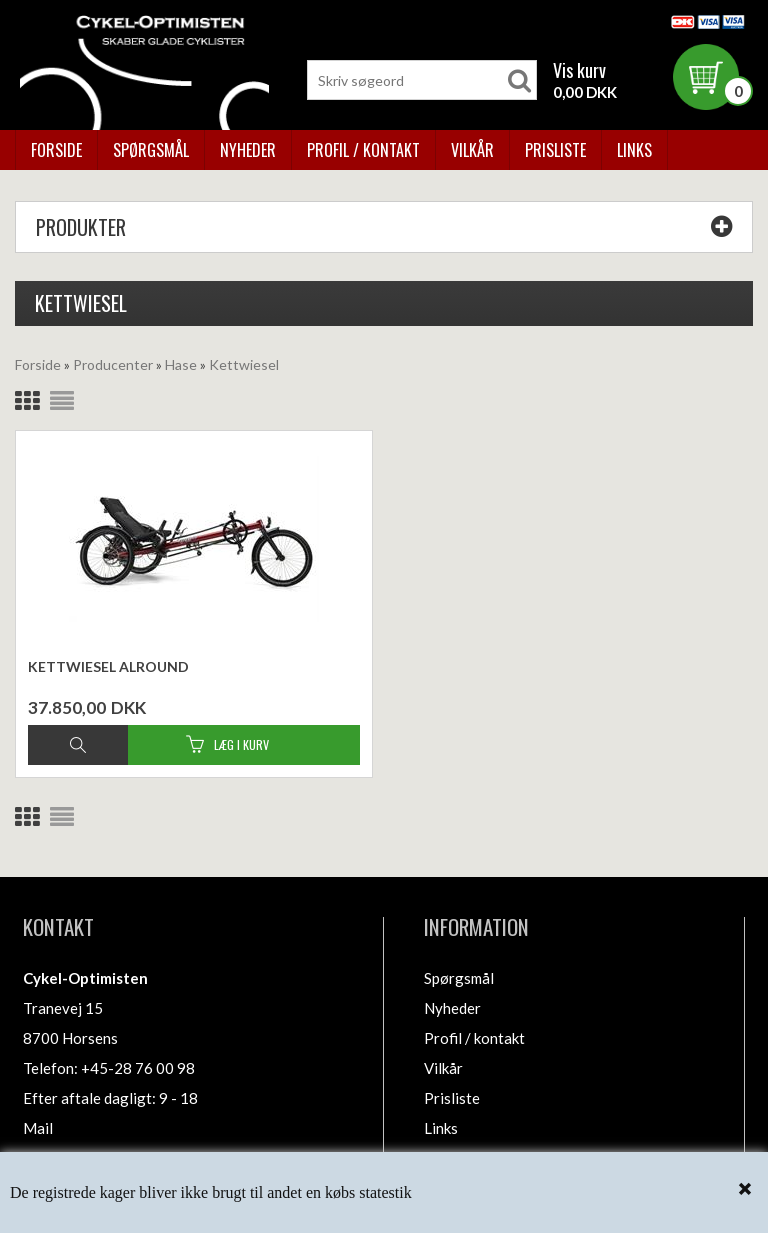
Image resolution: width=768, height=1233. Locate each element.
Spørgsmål (151, 150)
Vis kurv (579, 70)
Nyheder (248, 150)
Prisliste (555, 150)
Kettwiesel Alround (108, 666)
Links (634, 150)
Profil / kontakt (363, 150)
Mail (38, 1128)
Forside (56, 150)
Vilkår (472, 150)
